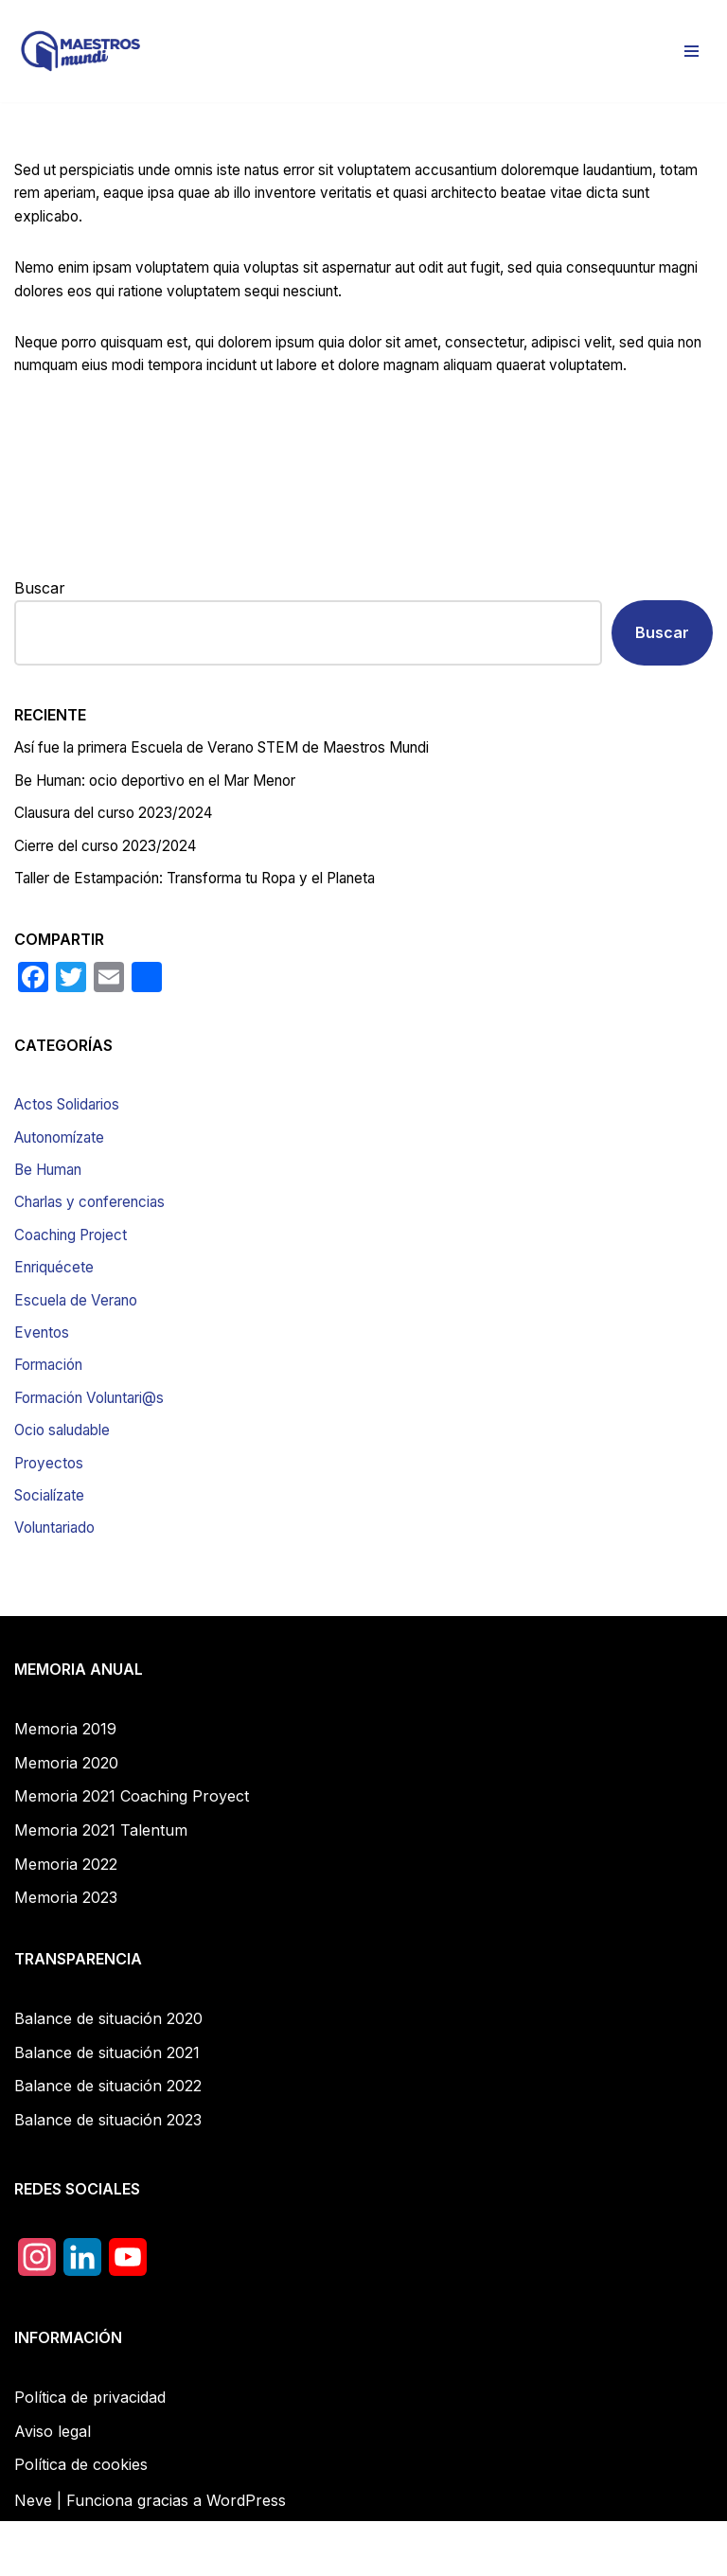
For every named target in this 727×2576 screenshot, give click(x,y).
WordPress (246, 2555)
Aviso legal (52, 2486)
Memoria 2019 (65, 1784)
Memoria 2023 (65, 1952)
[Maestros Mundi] (80, 51)
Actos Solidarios (72, 1144)
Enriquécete (56, 1312)
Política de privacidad (90, 2452)
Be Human (52, 1211)
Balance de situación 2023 (108, 2174)
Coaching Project (75, 1279)
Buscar (39, 620)
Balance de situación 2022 (108, 2141)
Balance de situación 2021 (107, 2107)
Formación (52, 1413)
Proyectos (51, 1514)
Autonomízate (64, 1177)
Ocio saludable (66, 1480)
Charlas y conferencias (97, 1244)
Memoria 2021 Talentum (100, 1884)
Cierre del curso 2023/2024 (113, 882)
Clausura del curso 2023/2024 (123, 849)
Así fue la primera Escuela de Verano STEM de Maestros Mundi (244, 782)
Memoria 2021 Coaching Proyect (131, 1851)
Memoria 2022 (65, 1919)
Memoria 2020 (66, 1817)
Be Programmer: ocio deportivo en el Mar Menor (171, 815)
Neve (33, 2555)
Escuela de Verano (81, 1346)
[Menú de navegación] (691, 51)
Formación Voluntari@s (98, 1447)
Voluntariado (59, 1581)
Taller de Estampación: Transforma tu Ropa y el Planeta (215, 916)
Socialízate (53, 1548)
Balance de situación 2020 (108, 2073)
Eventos (43, 1380)
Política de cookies (81, 2520)
